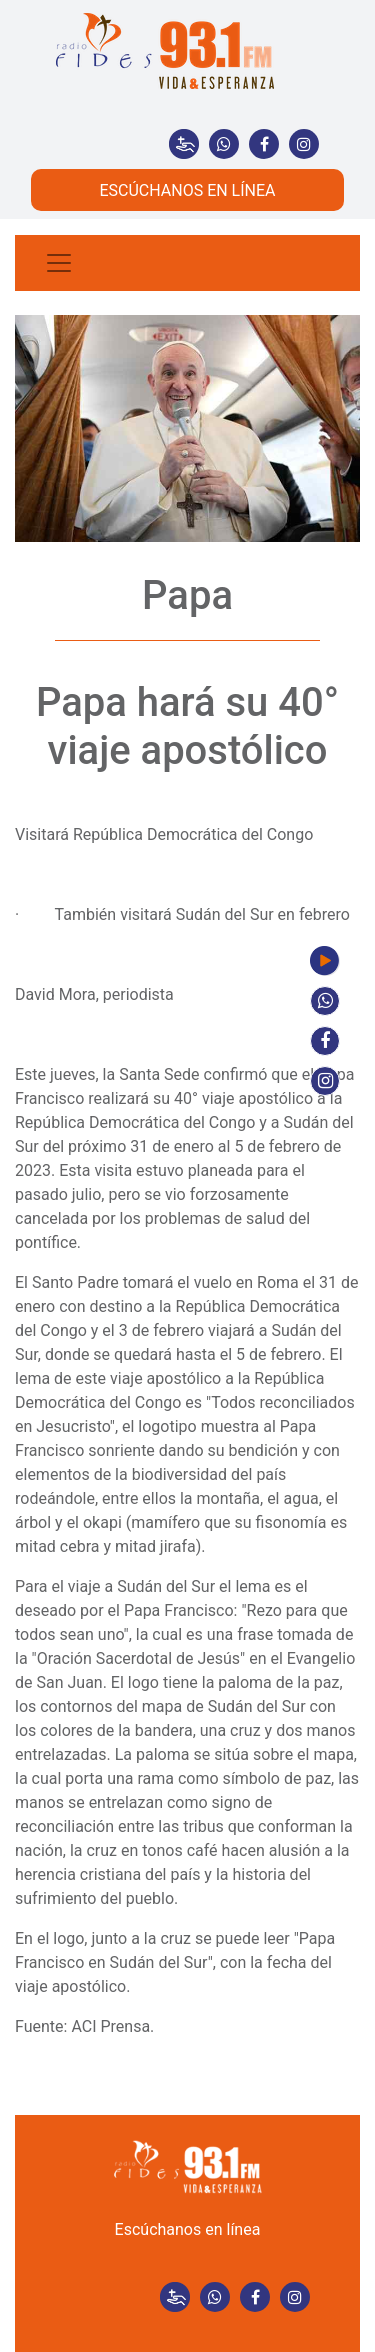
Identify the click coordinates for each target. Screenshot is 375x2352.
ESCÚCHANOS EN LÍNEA (187, 190)
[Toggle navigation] (59, 263)
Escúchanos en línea (188, 2229)
